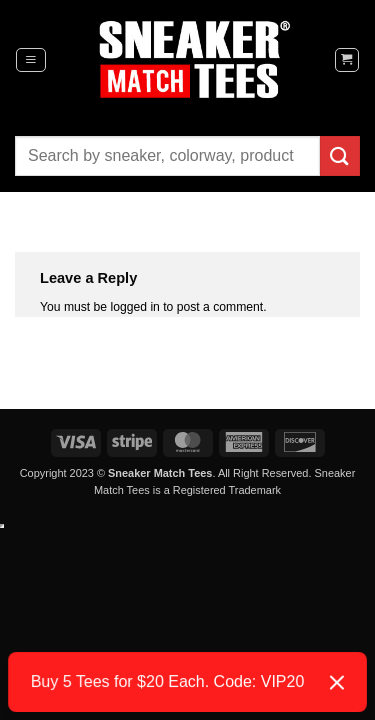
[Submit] (340, 155)
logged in (135, 307)
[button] (31, 60)
